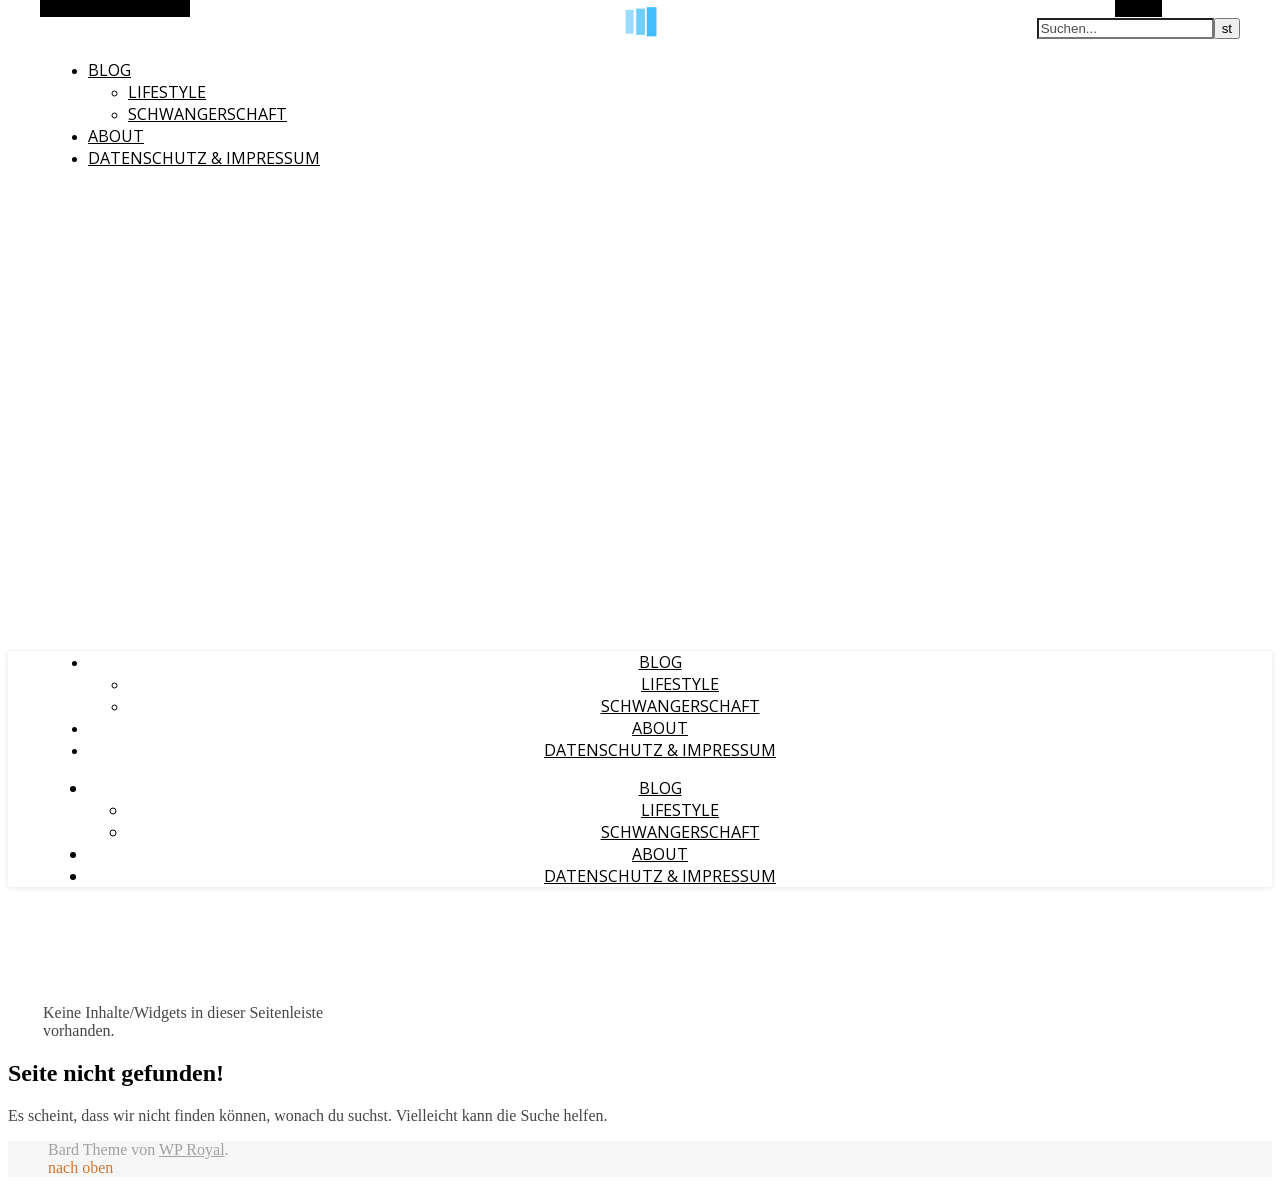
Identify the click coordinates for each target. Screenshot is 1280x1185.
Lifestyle (167, 92)
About (116, 136)
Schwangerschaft (207, 114)
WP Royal (192, 1149)
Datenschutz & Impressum (204, 158)
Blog (109, 70)
